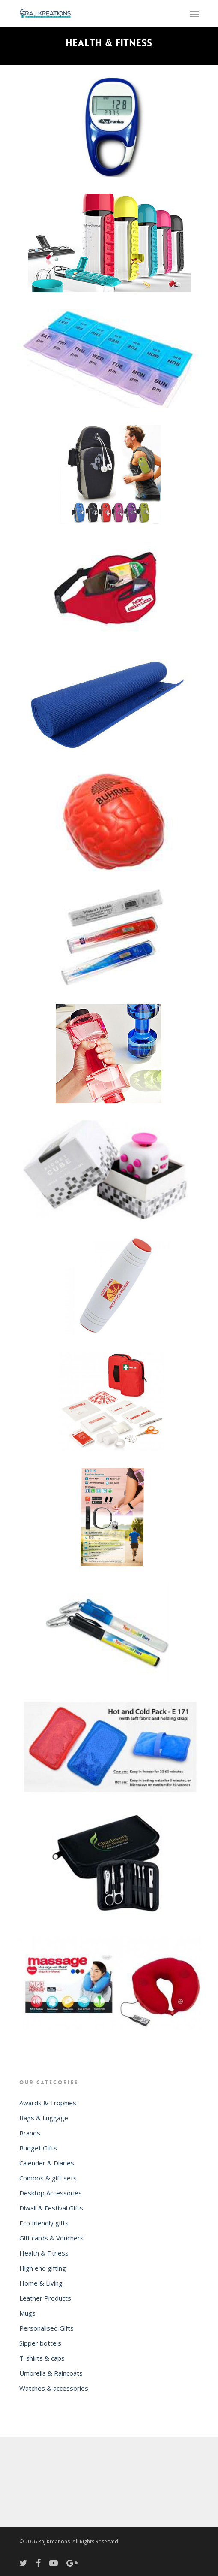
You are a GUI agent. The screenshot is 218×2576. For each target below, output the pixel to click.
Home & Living (41, 2283)
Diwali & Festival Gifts (51, 2208)
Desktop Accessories (50, 2193)
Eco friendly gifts (44, 2223)
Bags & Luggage (43, 2117)
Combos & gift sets (48, 2178)
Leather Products (45, 2298)
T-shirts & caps (42, 2358)
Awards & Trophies (47, 2102)
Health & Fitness (44, 2253)
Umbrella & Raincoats (51, 2373)
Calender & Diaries (46, 2163)
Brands (29, 2133)
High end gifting (42, 2268)
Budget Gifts (38, 2148)
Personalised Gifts (46, 2328)
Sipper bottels (40, 2343)
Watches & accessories (53, 2388)
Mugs (27, 2313)
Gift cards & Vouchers (51, 2238)
